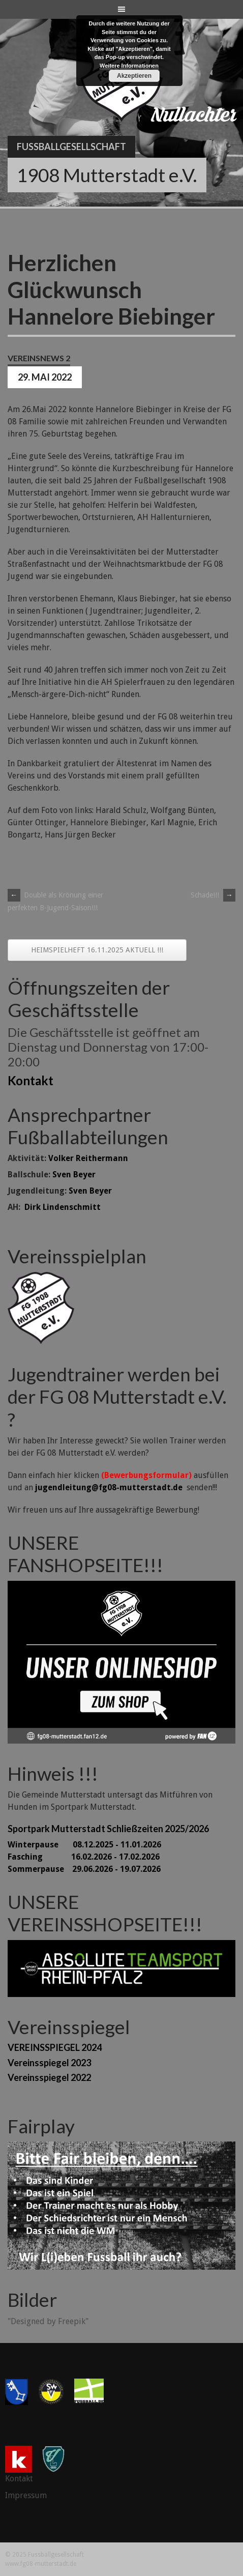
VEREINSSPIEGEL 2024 (55, 2047)
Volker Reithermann (88, 1158)
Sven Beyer (74, 1174)
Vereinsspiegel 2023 (49, 2062)
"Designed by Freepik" (48, 2321)
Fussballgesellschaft (71, 146)
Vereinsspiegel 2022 (49, 2077)
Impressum (26, 2495)
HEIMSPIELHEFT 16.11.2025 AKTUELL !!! (97, 950)
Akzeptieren (134, 75)
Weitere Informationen (129, 66)
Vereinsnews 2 (39, 358)
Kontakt (30, 1080)
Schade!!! (213, 895)
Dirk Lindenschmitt (62, 1207)
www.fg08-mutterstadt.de (40, 2563)
